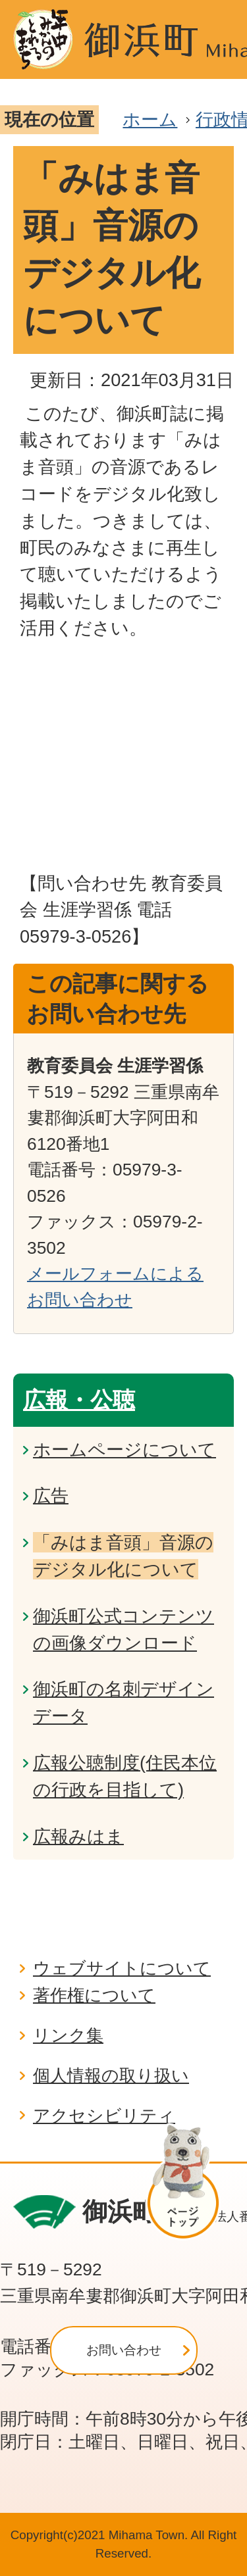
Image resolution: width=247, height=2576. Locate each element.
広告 (51, 1495)
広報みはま (78, 1836)
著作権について (94, 1995)
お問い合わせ (123, 2350)
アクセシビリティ (104, 2115)
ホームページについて (124, 1449)
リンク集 (68, 2035)
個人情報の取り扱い (111, 2075)
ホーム (150, 119)
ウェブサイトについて (122, 1968)
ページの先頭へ (189, 2182)
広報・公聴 (79, 1399)
